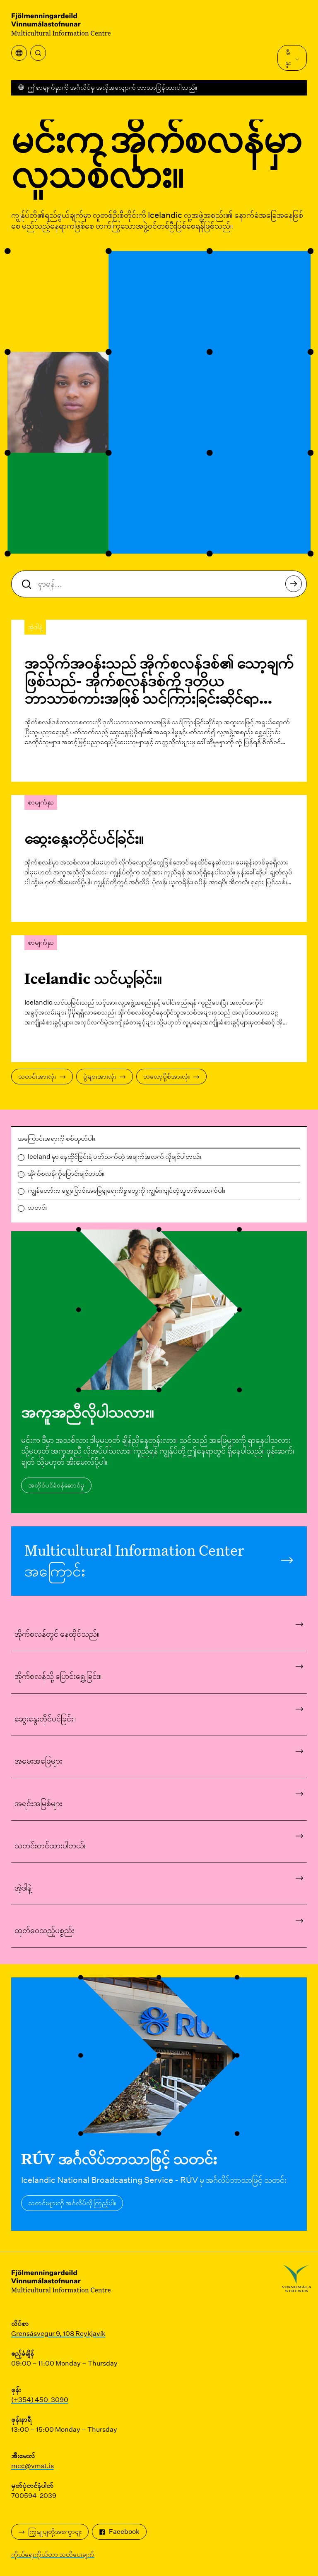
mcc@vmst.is (32, 2466)
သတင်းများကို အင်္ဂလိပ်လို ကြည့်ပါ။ (72, 2203)
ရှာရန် (294, 586)
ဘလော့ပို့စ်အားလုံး (171, 1076)
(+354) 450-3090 (39, 2400)
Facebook (119, 2531)
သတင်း (37, 1207)
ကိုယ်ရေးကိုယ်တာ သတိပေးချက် (52, 2554)
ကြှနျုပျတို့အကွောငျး (50, 2531)
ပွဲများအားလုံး (104, 1076)
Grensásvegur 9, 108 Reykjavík (58, 2333)
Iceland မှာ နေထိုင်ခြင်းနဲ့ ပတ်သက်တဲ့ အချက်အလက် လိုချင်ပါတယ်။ (114, 1156)
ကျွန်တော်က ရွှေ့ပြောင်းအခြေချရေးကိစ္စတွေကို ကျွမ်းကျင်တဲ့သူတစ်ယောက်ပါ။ (126, 1190)
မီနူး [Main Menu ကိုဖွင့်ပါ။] (292, 58)
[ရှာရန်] (38, 53)
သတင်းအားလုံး (42, 1076)
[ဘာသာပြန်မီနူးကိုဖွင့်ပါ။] (19, 53)
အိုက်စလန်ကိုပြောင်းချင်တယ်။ (66, 1173)
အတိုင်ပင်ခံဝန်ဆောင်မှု (56, 1485)
